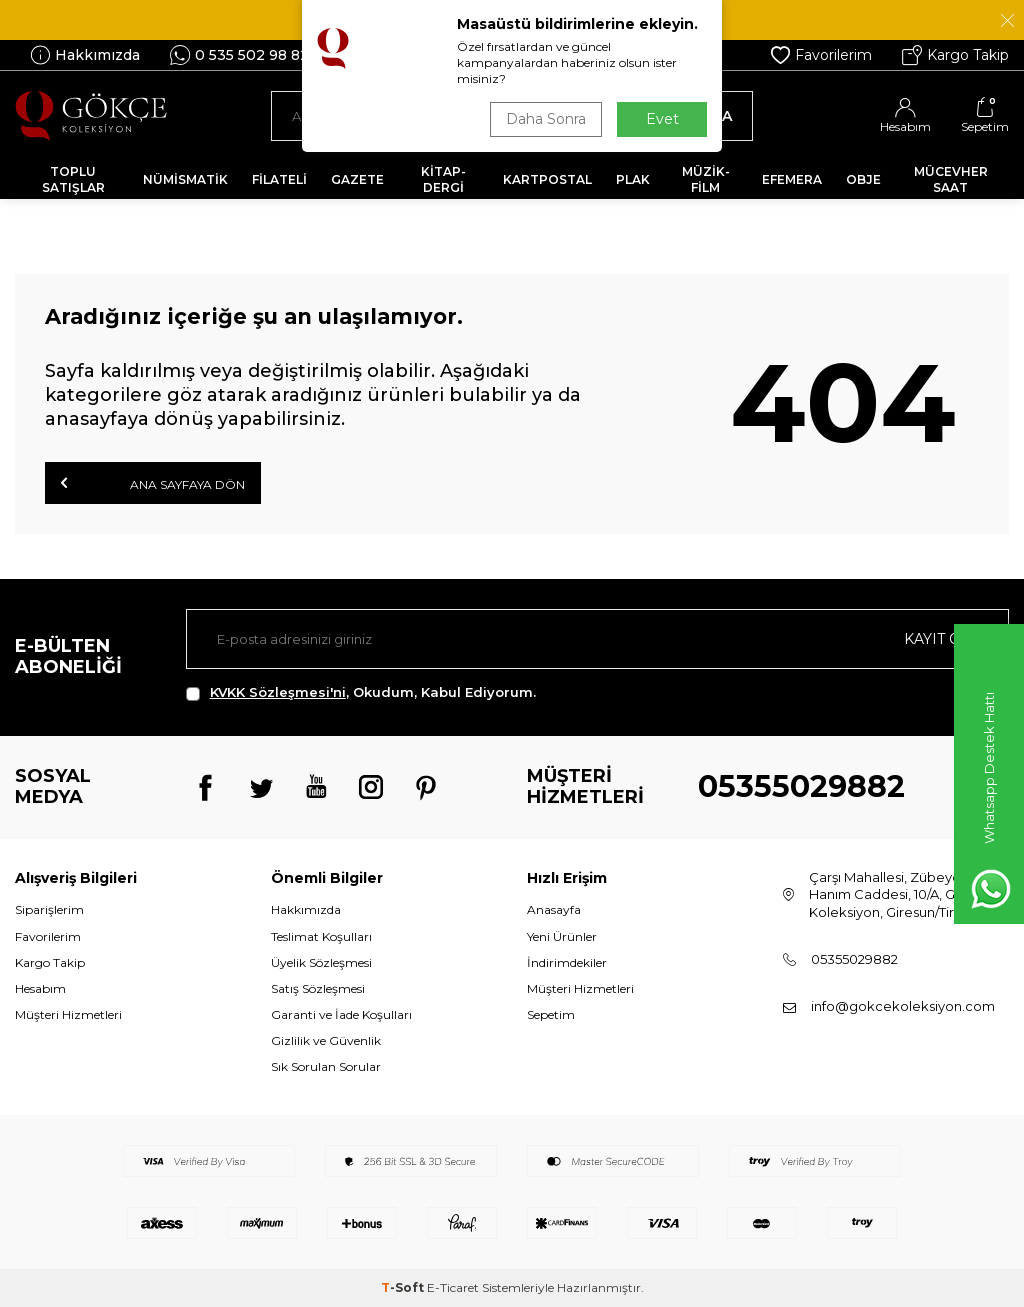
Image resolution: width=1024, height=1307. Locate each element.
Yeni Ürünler (562, 936)
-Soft (404, 1287)
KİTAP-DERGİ (443, 179)
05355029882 (801, 786)
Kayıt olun (948, 639)
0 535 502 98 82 (239, 55)
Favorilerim (821, 55)
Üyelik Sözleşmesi (321, 962)
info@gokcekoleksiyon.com (903, 1006)
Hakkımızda (85, 55)
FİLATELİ (279, 179)
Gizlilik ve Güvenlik (326, 1040)
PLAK (633, 179)
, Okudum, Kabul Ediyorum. (361, 692)
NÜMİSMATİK (185, 179)
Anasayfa (554, 909)
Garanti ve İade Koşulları (341, 1014)
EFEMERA (792, 179)
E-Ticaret (453, 1287)
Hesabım (40, 988)
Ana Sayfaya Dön (153, 483)
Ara (706, 116)
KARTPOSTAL (547, 179)
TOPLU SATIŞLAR (73, 179)
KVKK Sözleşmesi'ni (278, 692)
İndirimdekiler (567, 962)
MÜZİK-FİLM (706, 179)
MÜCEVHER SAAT (951, 179)
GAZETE (357, 179)
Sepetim (551, 1014)
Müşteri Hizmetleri (68, 1014)
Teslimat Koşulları (321, 936)
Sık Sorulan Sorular (326, 1066)
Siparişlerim (49, 909)
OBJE (863, 179)
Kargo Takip (955, 55)
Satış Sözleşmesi (318, 988)
